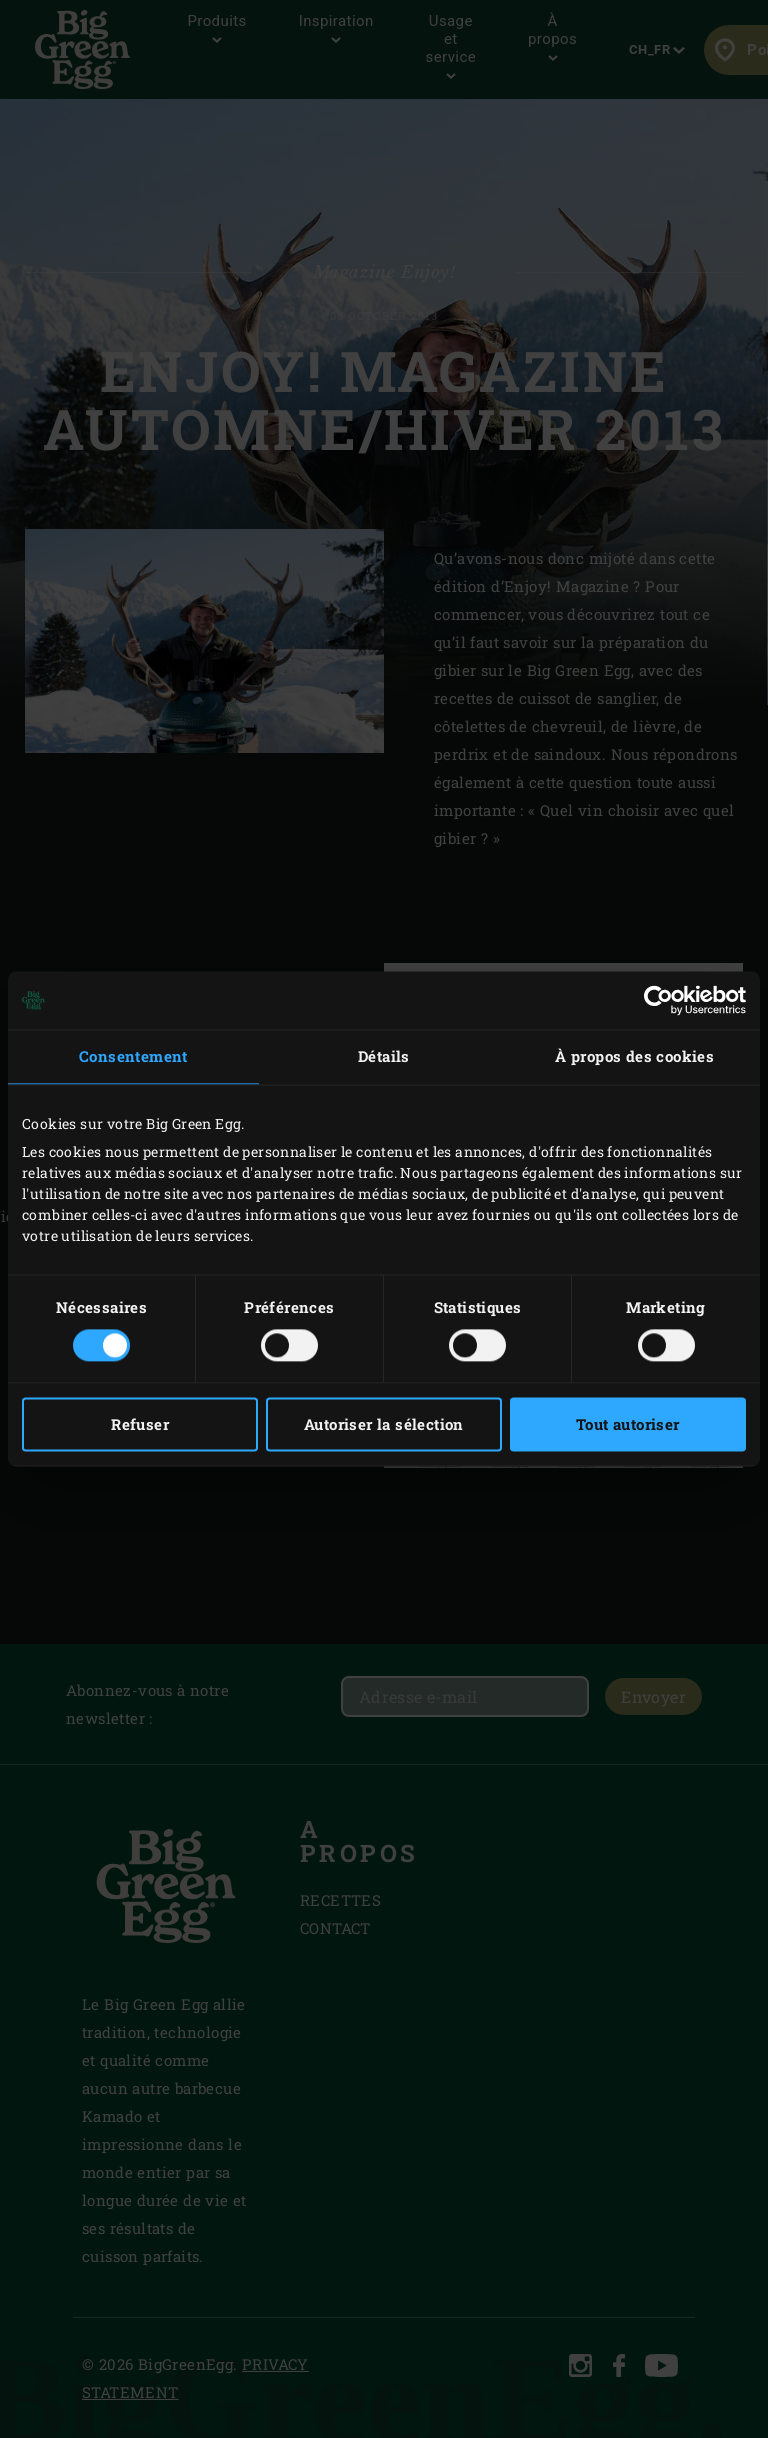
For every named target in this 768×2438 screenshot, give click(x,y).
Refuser (140, 1425)
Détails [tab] (384, 1056)
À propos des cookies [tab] (634, 1056)
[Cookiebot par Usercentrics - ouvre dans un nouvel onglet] (658, 1000)
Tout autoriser (628, 1425)
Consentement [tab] (133, 1056)
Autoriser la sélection (384, 1425)
